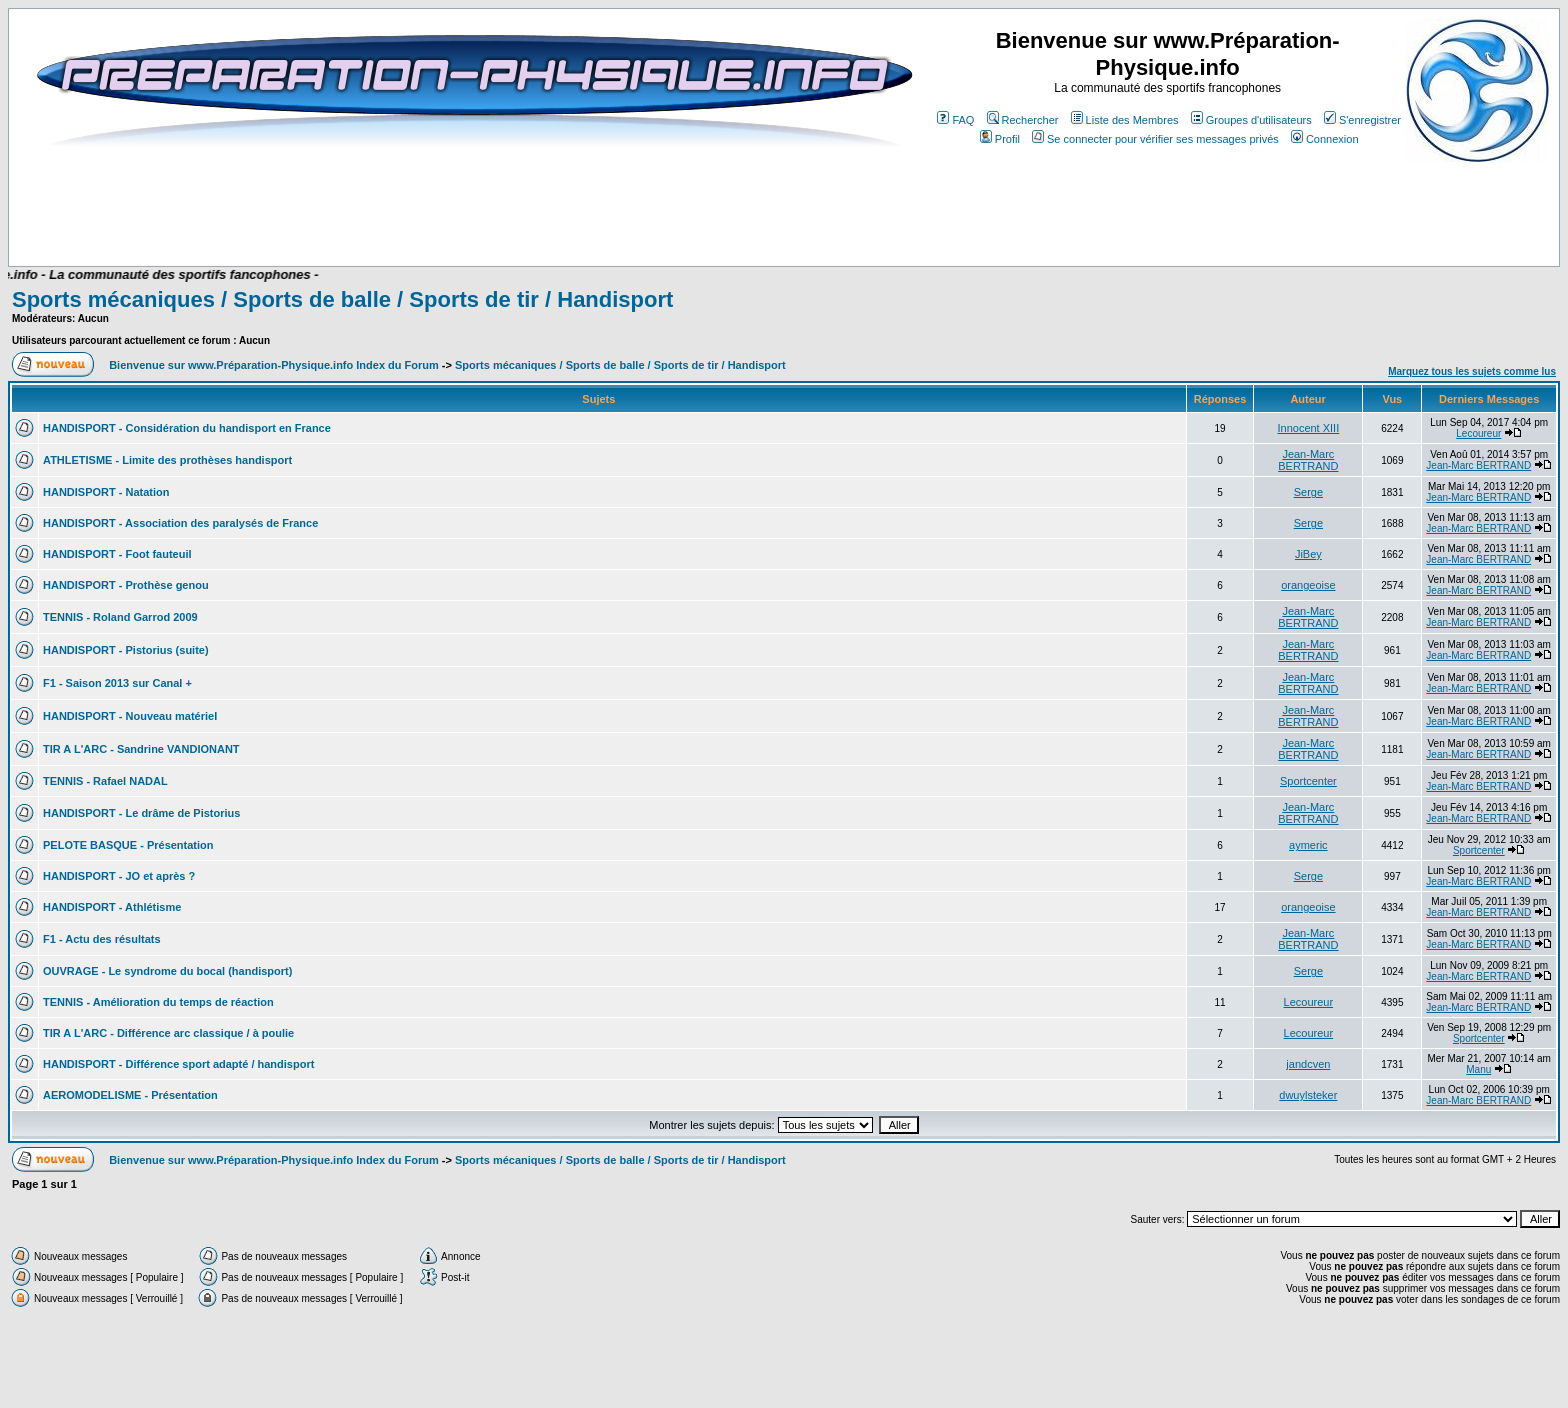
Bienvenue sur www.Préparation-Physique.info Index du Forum (274, 365)
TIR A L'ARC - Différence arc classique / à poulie (168, 1033)
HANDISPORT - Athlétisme (112, 907)
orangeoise (1308, 585)
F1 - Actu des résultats (102, 939)
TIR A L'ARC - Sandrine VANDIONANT (141, 749)
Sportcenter (1308, 781)
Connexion (1325, 139)
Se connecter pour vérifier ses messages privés (1155, 139)
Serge (1308, 492)
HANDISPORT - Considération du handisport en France (187, 428)
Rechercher (1023, 120)
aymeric (1308, 845)
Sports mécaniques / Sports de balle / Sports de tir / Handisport (342, 299)
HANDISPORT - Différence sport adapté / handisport (178, 1064)
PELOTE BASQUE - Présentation (128, 845)
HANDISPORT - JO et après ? (119, 876)
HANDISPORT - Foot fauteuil (117, 554)
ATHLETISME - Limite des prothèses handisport (167, 460)
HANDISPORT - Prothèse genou (126, 585)
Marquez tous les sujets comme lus (1472, 371)
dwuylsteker (1308, 1095)
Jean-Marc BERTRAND (1308, 460)
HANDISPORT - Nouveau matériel (130, 716)
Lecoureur (1478, 433)
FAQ (955, 120)
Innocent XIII (1308, 428)
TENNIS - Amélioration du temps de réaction (158, 1002)
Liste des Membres (1125, 120)
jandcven (1308, 1064)
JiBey (1308, 554)
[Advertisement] (418, 207)
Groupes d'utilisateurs (1251, 120)
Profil (1000, 139)
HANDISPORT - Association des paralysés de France (180, 523)
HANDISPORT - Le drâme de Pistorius (141, 813)
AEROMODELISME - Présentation (130, 1095)
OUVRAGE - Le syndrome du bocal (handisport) (167, 971)
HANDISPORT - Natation (106, 492)
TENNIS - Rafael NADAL (105, 781)
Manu (1478, 1069)
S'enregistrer (1362, 120)
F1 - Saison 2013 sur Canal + (117, 683)
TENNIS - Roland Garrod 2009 (120, 617)
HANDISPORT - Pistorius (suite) (126, 650)
